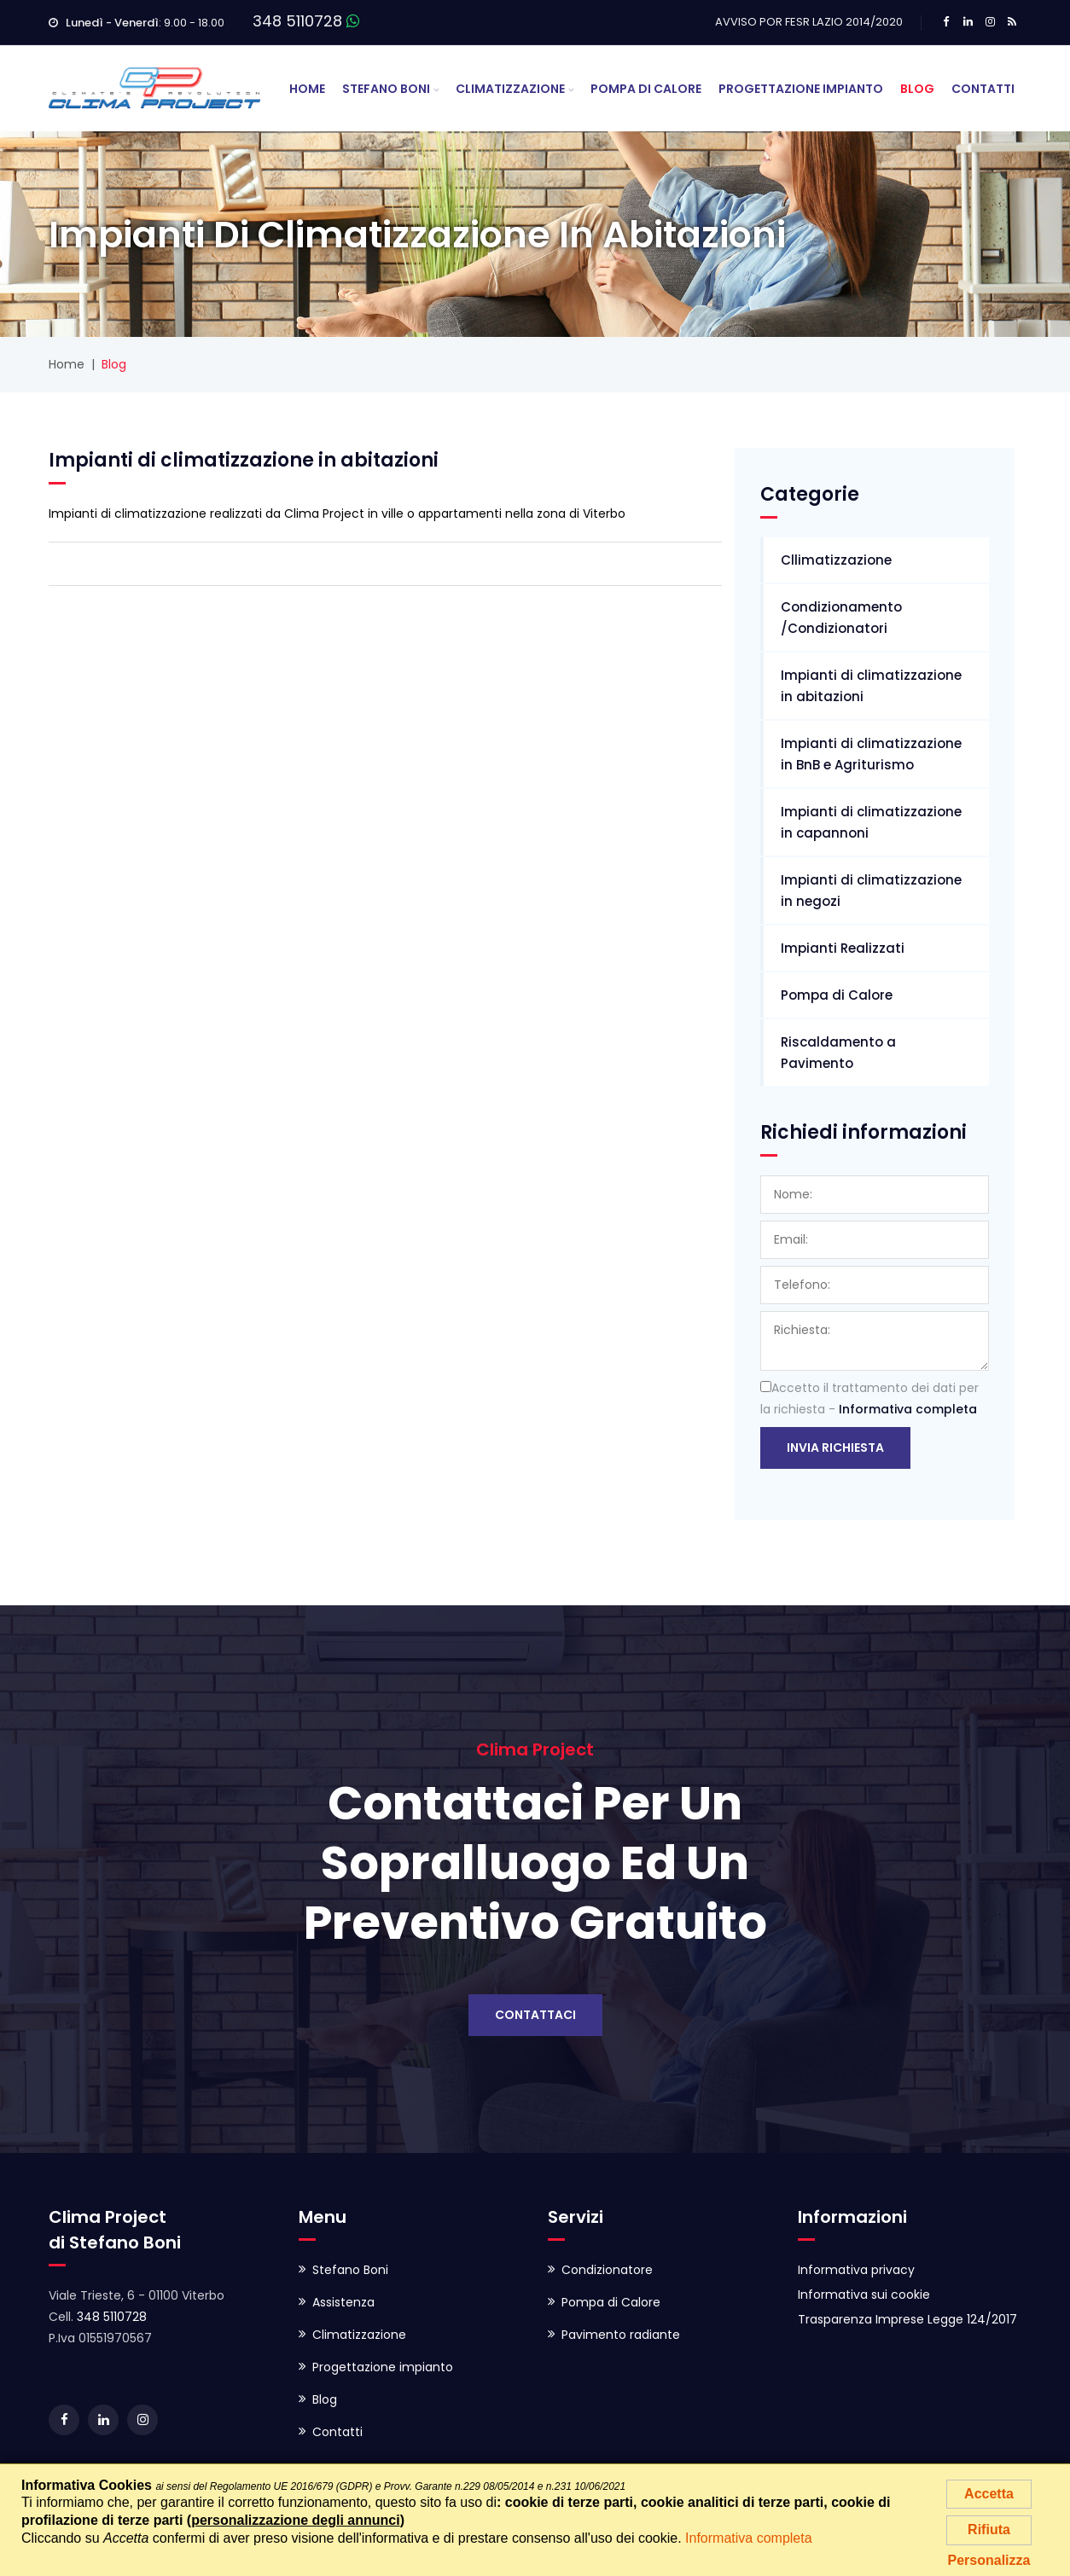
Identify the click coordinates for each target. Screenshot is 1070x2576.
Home (307, 88)
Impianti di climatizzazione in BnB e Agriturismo (871, 754)
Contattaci (535, 2014)
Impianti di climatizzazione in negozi (871, 890)
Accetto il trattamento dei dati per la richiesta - (869, 1398)
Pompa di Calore (645, 88)
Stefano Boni (386, 88)
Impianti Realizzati (842, 948)
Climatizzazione (510, 88)
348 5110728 (297, 21)
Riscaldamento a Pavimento (838, 1052)
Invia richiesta (835, 1447)
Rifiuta (989, 2529)
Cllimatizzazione (836, 560)
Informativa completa (908, 1409)
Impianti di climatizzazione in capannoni (871, 822)
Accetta (989, 2493)
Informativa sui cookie (864, 2294)
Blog (917, 88)
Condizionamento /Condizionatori (841, 617)
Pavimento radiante (620, 2334)
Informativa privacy (856, 2269)
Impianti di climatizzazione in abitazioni (871, 685)
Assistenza (343, 2302)
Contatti (983, 88)
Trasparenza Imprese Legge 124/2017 (907, 2319)
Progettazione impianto (382, 2367)
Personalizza (989, 2560)
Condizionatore (607, 2269)
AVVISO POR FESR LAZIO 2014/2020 (809, 22)
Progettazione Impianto (800, 88)
